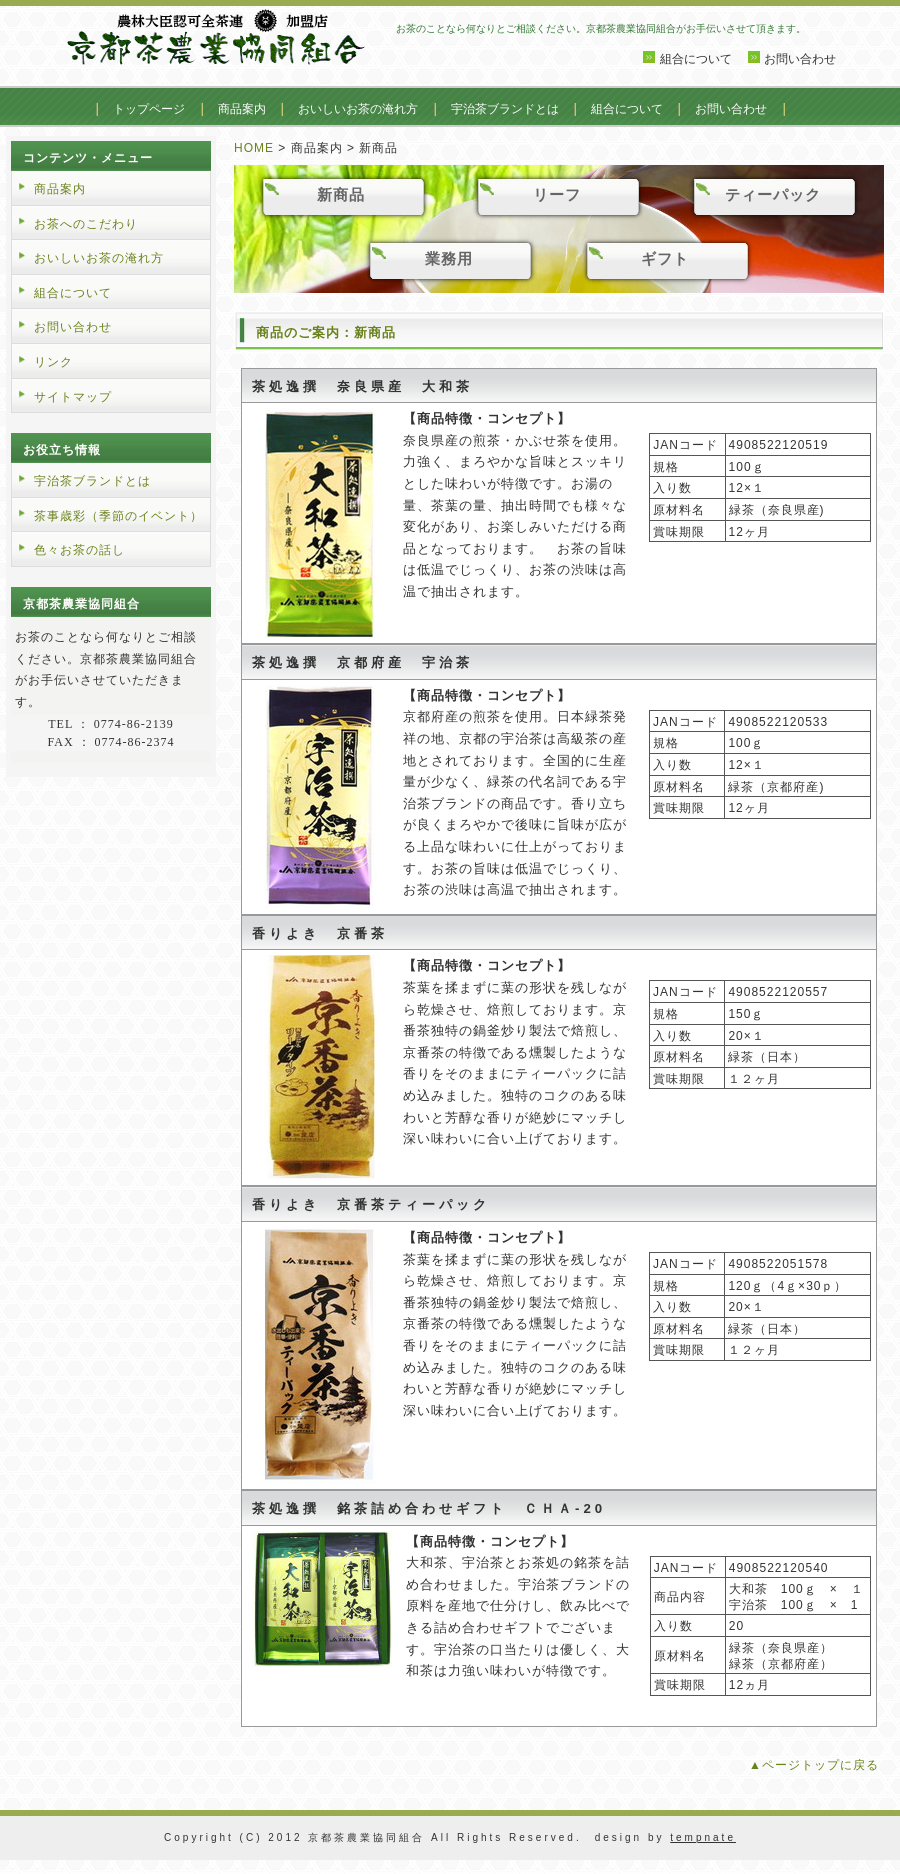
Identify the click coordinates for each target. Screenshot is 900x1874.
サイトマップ (73, 397)
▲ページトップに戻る (814, 1765)
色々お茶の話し (79, 550)
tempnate (703, 1837)
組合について (696, 59)
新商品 (341, 194)
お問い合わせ (800, 59)
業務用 (449, 258)
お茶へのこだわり (86, 224)
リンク (53, 362)
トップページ (149, 109)
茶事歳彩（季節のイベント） (118, 516)
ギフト (665, 258)
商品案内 (242, 109)
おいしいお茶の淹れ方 (358, 109)
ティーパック (773, 194)
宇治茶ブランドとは (505, 109)
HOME (254, 148)
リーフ (557, 194)
